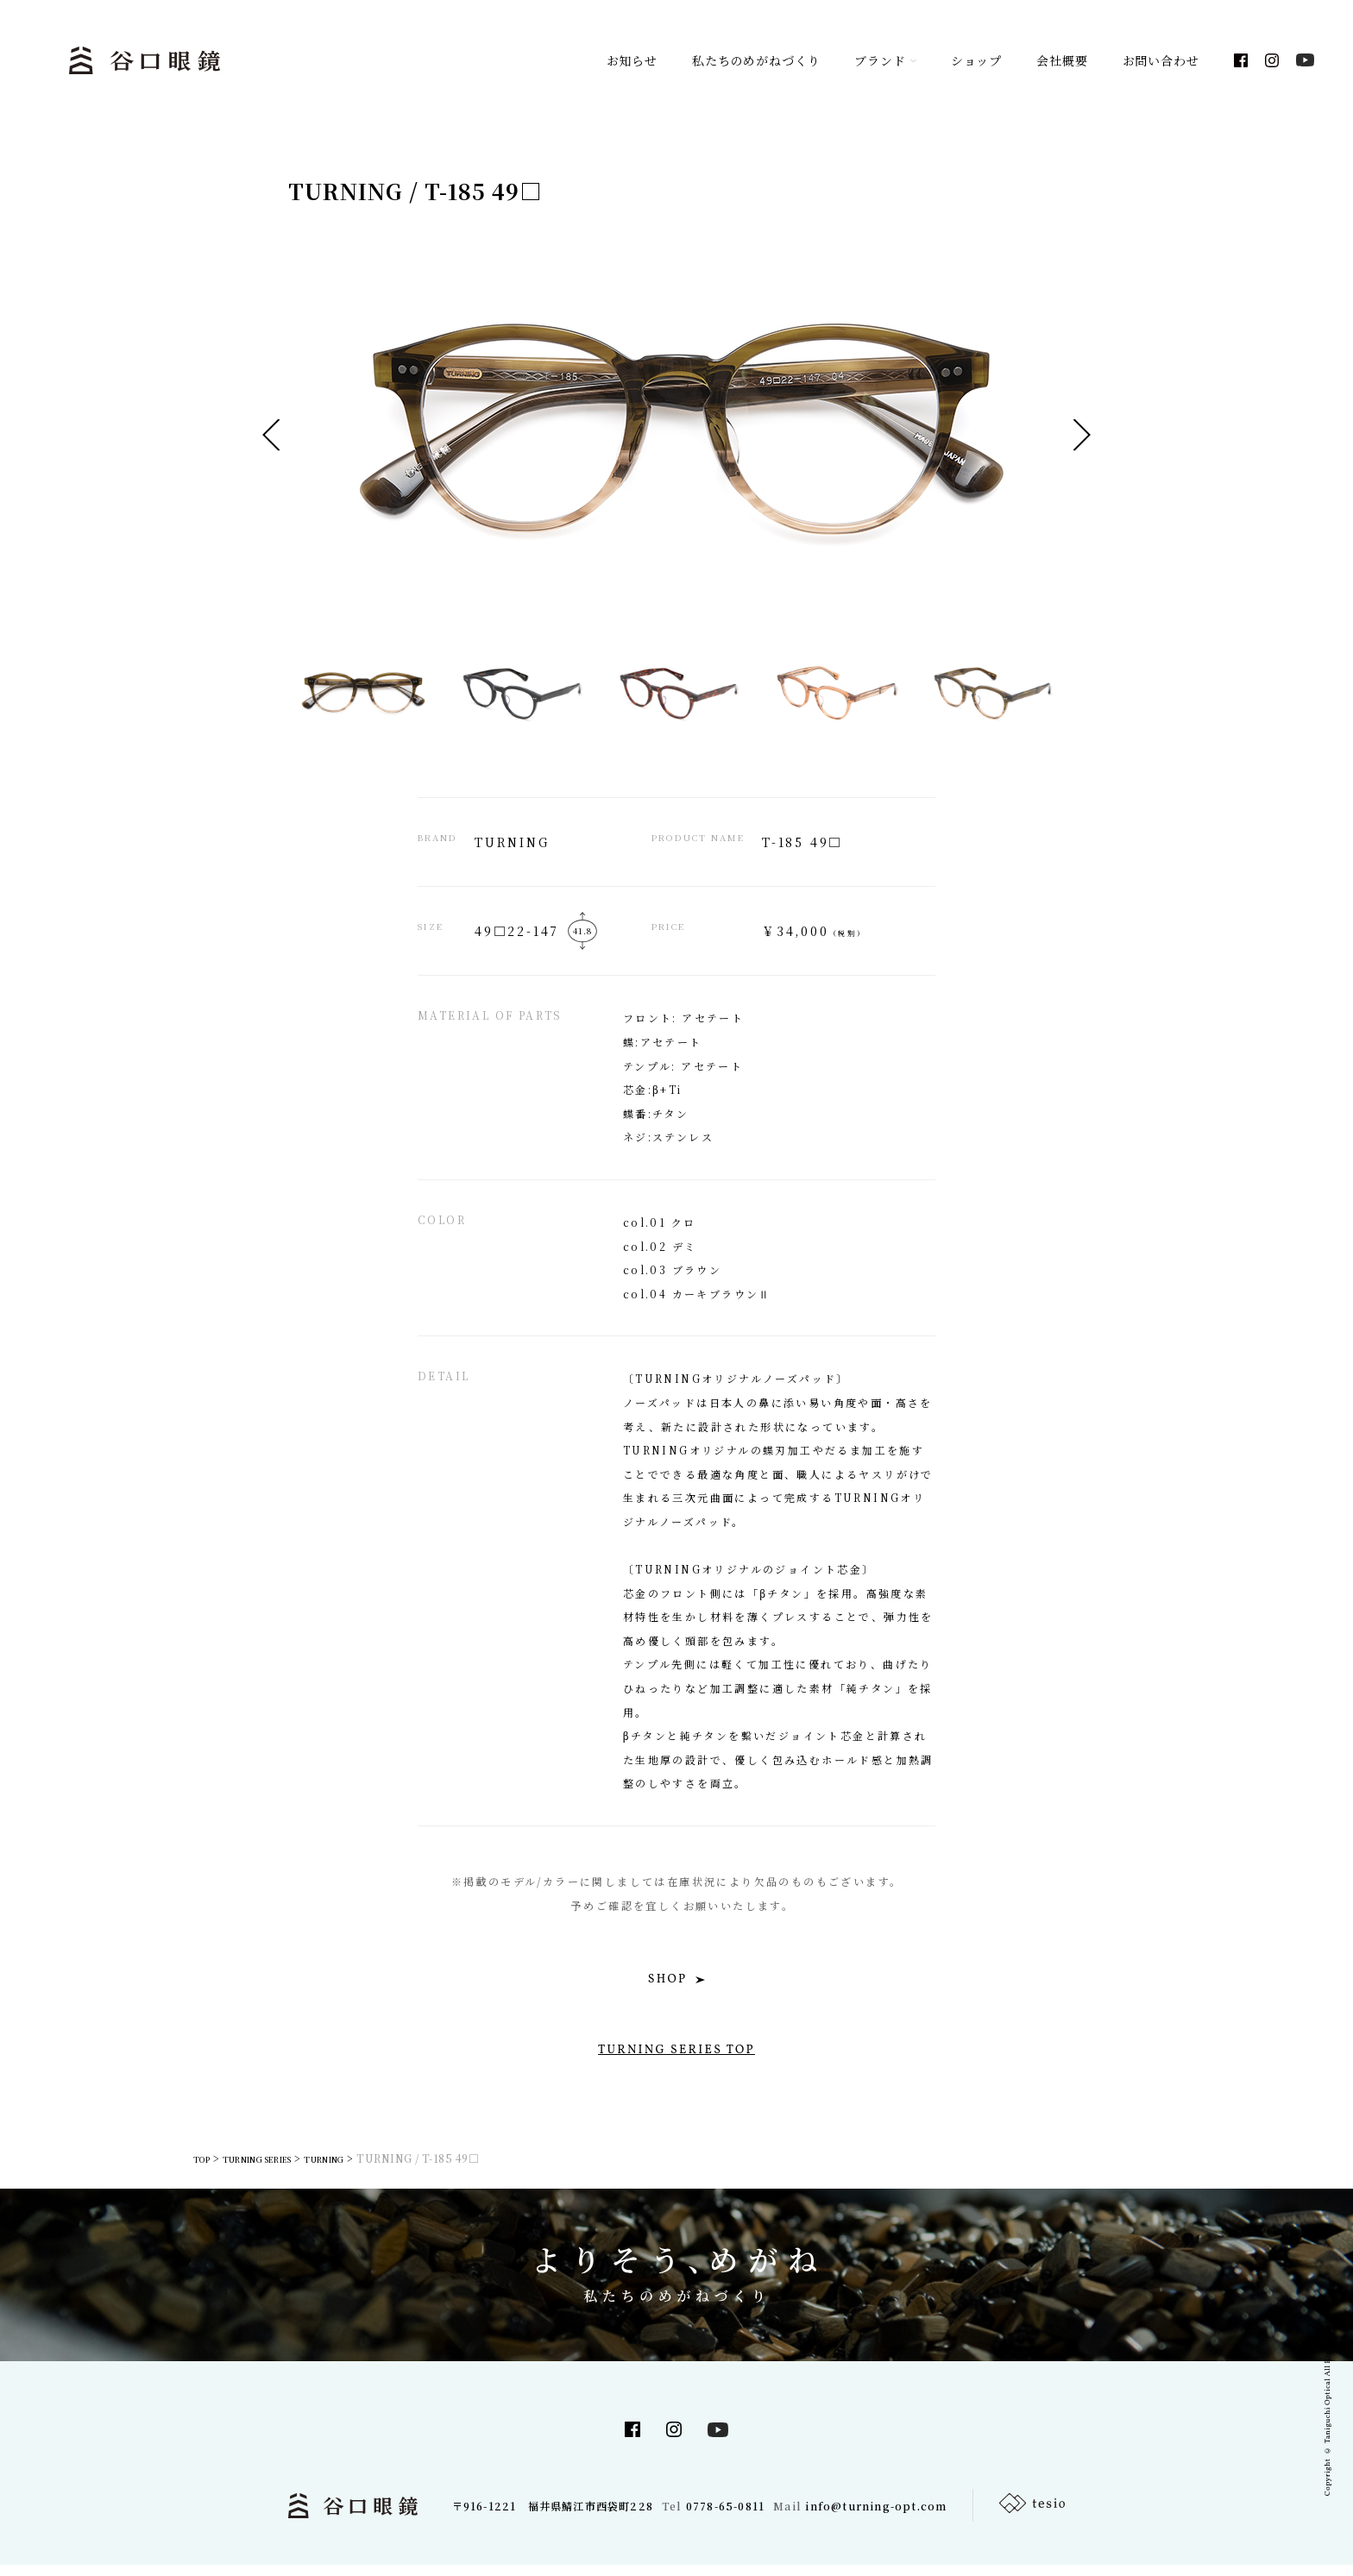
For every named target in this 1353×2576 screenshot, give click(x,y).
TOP (205, 2169)
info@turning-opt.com (876, 2517)
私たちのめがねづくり (756, 60)
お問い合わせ (1161, 60)
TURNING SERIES (279, 2169)
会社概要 (1061, 60)
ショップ (976, 60)
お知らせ (632, 60)
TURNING (368, 2169)
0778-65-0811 (725, 2517)
